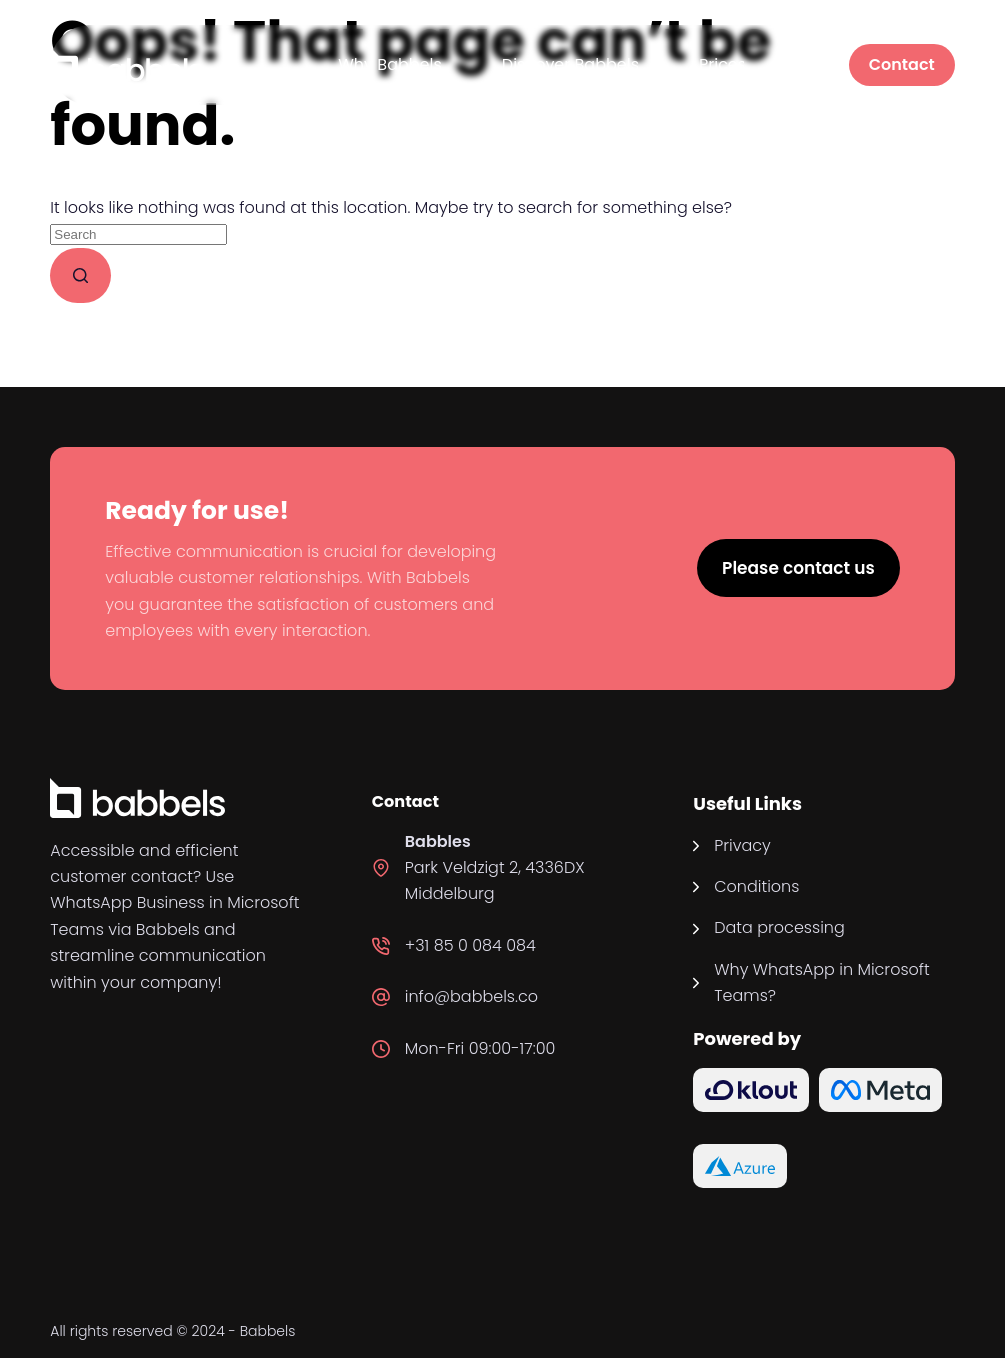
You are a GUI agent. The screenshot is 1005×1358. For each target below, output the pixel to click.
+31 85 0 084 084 (470, 945)
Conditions (756, 886)
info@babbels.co (471, 996)
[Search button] (80, 275)
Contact (902, 64)
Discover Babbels (570, 64)
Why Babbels (390, 64)
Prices (722, 64)
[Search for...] (138, 234)
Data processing (779, 927)
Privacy (742, 845)
